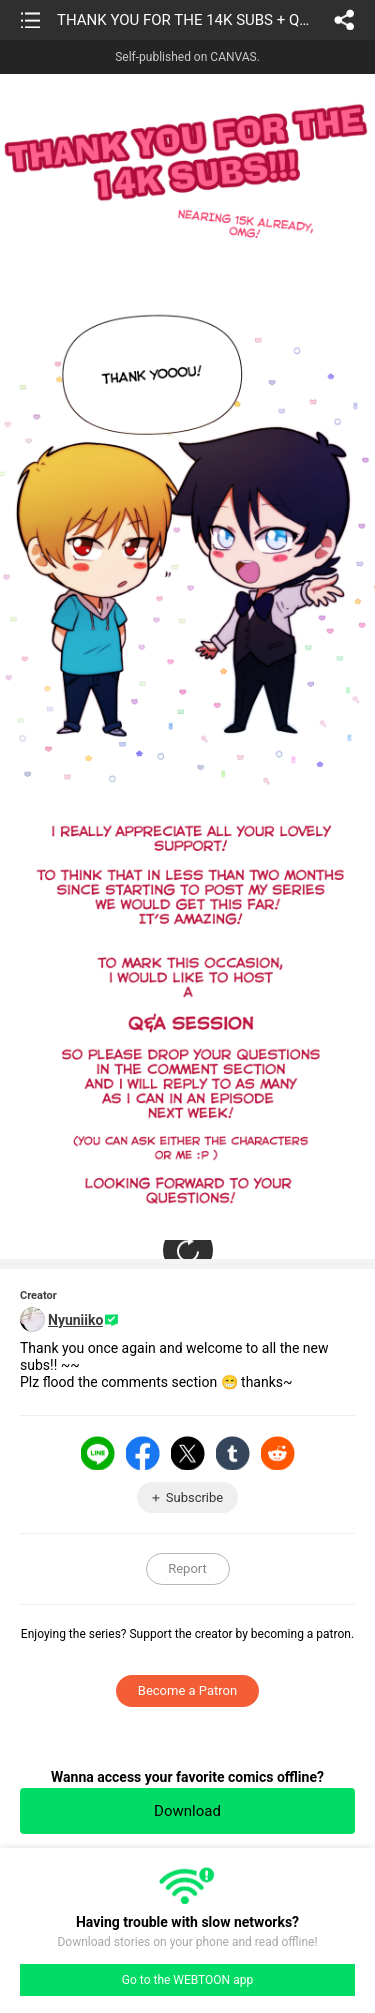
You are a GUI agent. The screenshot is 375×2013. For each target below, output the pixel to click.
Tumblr (233, 1453)
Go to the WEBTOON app (187, 1980)
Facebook (143, 1453)
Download (187, 1811)
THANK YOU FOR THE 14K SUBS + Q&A (186, 20)
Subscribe (194, 1497)
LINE (98, 1453)
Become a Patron (187, 1690)
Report (187, 1568)
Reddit (278, 1453)
